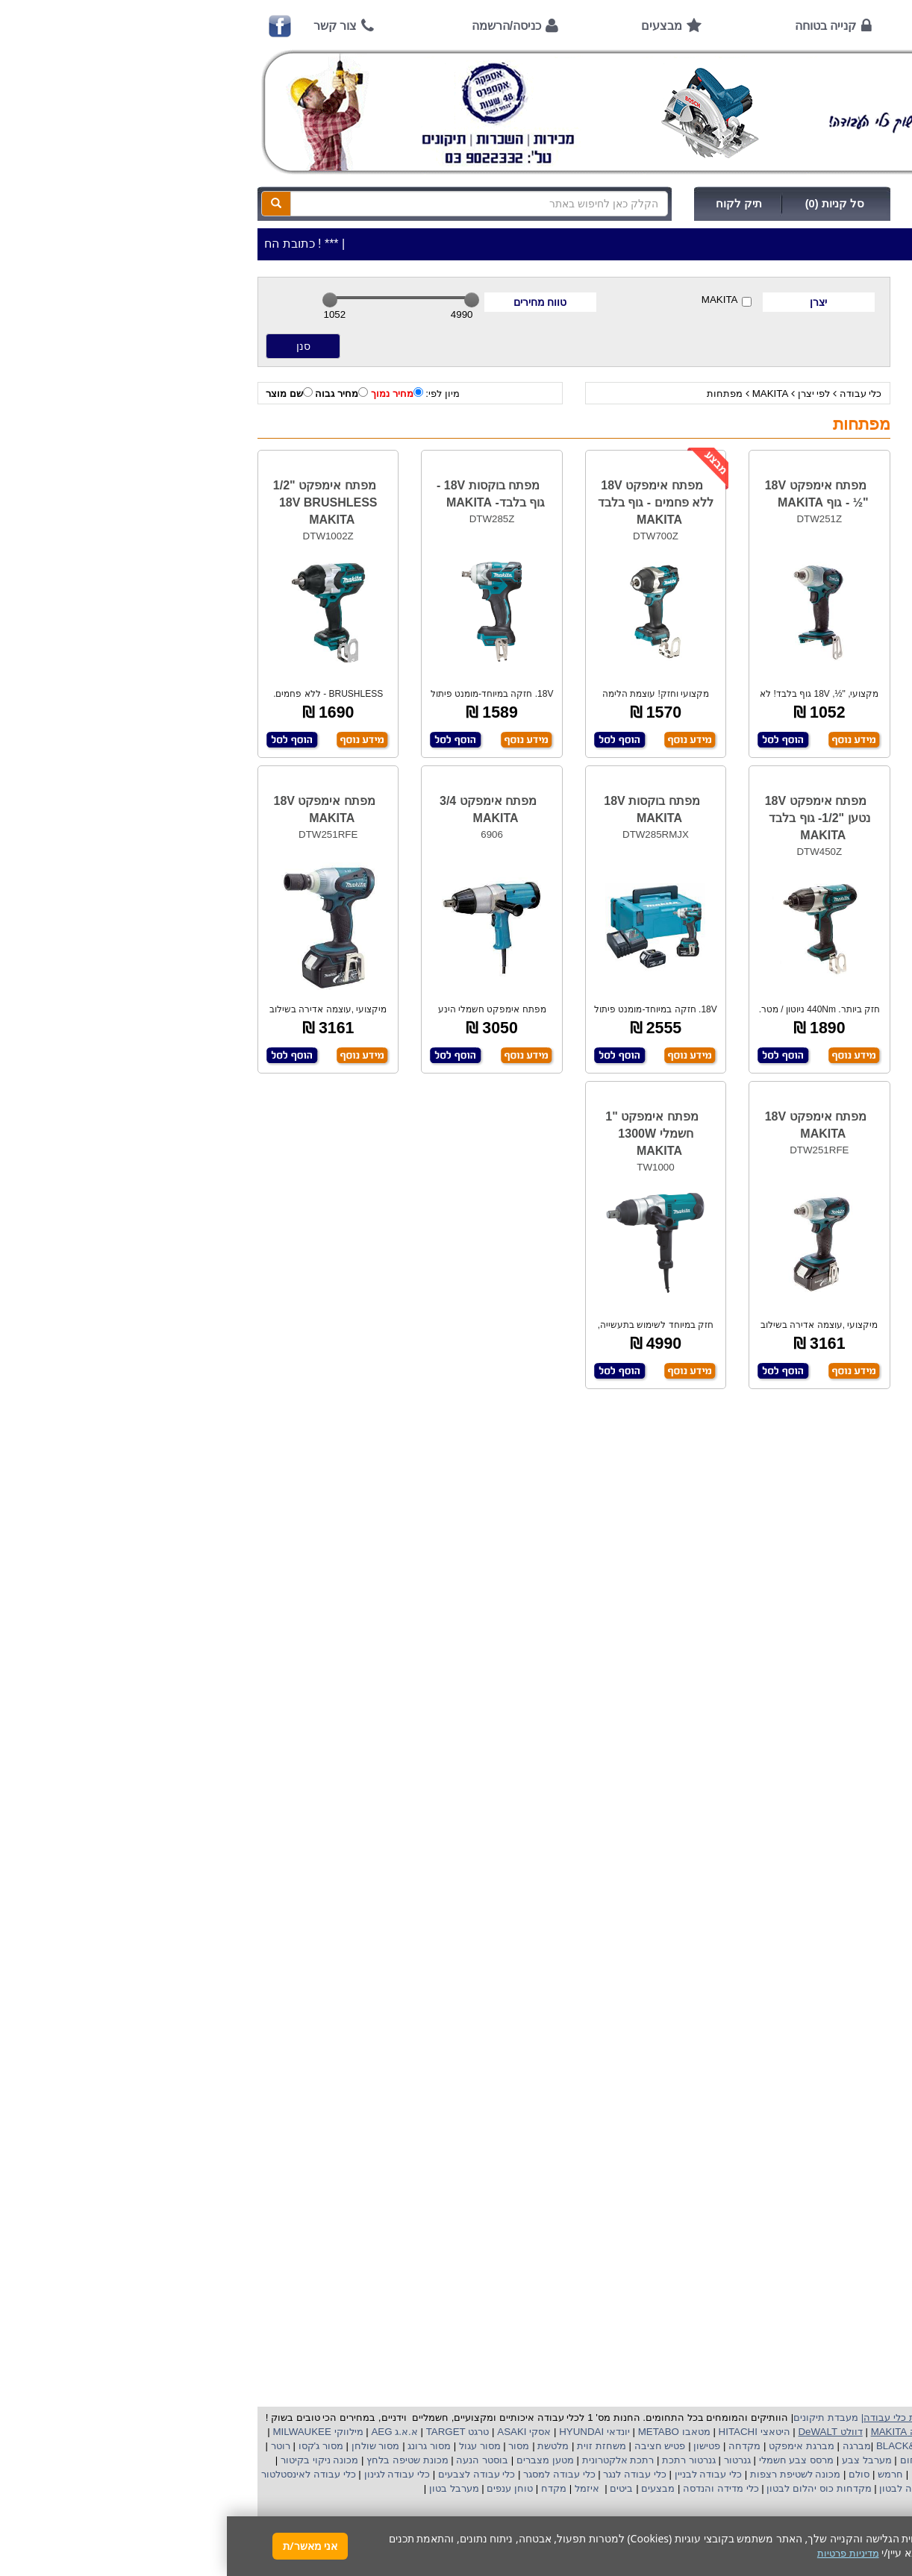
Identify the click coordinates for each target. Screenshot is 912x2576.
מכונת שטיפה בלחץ (179, 2460)
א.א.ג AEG (166, 2431)
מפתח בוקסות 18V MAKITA (424, 809)
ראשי (849, 25)
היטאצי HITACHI (526, 2431)
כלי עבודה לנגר (407, 2474)
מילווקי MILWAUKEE (90, 2431)
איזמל (360, 2488)
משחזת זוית (373, 2445)
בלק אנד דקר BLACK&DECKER (717, 2445)
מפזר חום (691, 2460)
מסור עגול (251, 2445)
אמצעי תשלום (840, 600)
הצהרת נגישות (839, 1047)
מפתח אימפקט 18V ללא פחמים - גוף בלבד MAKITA (429, 502)
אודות (735, 25)
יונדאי (391, 2431)
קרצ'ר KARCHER (833, 2445)
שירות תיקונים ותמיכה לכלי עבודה (798, 719)
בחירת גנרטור (841, 868)
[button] (881, 2506)
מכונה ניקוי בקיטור (91, 2460)
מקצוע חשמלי (832, 2460)
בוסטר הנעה (254, 2460)
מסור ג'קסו (92, 2445)
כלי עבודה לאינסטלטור (81, 2474)
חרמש (663, 2474)
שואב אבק (742, 2460)
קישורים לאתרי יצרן (829, 958)
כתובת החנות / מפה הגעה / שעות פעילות (798, 533)
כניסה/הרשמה (279, 25)
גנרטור (509, 2460)
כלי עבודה (634, 393)
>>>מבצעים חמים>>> (828, 313)
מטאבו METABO (446, 2431)
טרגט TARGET (229, 2431)
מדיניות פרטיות (838, 1018)
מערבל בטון (225, 2488)
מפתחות (498, 393)
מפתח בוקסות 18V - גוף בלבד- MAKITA (264, 494)
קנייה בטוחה (598, 25)
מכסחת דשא (734, 2474)
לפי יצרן (587, 393)
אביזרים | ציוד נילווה (832, 459)
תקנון (857, 988)
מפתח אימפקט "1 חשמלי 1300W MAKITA (424, 1133)
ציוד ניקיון (854, 354)
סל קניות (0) (607, 204)
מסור (291, 2445)
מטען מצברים (316, 2460)
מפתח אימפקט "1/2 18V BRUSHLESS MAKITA (98, 502)
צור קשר (108, 25)
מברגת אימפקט (573, 2445)
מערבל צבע (638, 2460)
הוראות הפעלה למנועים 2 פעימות (798, 809)
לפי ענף (859, 438)
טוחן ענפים (281, 2488)
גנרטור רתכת (461, 2460)
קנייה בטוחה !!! (837, 659)
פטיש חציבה (431, 2445)
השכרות (858, 396)
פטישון (479, 2445)
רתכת (415, 2460)
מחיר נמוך (170, 393)
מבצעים (434, 25)
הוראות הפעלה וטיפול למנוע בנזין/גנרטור (783, 779)
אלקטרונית (378, 2460)
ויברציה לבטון (680, 2488)
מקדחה (518, 2445)
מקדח (327, 2488)
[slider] (103, 299)
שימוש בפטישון (838, 838)
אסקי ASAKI (296, 2431)
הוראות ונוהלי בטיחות (823, 689)
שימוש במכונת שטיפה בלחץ (811, 928)
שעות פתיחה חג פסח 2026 (813, 570)
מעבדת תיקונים (598, 2417)
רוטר (53, 2445)
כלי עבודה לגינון (168, 2474)
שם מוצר (62, 393)
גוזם (693, 2474)
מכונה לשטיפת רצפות (566, 2474)
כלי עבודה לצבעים (249, 2474)
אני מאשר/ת (83, 2546)
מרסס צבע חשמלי (568, 2460)
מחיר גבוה (114, 393)
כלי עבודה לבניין (480, 2474)
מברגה (630, 2445)
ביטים (395, 2488)
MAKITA (500, 300)
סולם (631, 2474)
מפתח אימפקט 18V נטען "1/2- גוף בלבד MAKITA (590, 818)
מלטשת (326, 2445)
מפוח (786, 2460)
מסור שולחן (147, 2445)
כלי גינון (859, 375)
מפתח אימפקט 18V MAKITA (98, 809)
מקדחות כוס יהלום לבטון (591, 2488)
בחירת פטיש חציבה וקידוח (814, 898)
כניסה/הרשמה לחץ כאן (747, 204)
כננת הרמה (793, 2474)
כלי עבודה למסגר (330, 2474)
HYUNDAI (353, 2431)
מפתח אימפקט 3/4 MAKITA (261, 809)
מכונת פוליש (850, 2474)
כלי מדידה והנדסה (493, 2488)
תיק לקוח (512, 204)
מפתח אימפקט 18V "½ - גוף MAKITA (590, 494)
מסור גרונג (201, 2445)
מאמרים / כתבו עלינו (826, 749)
